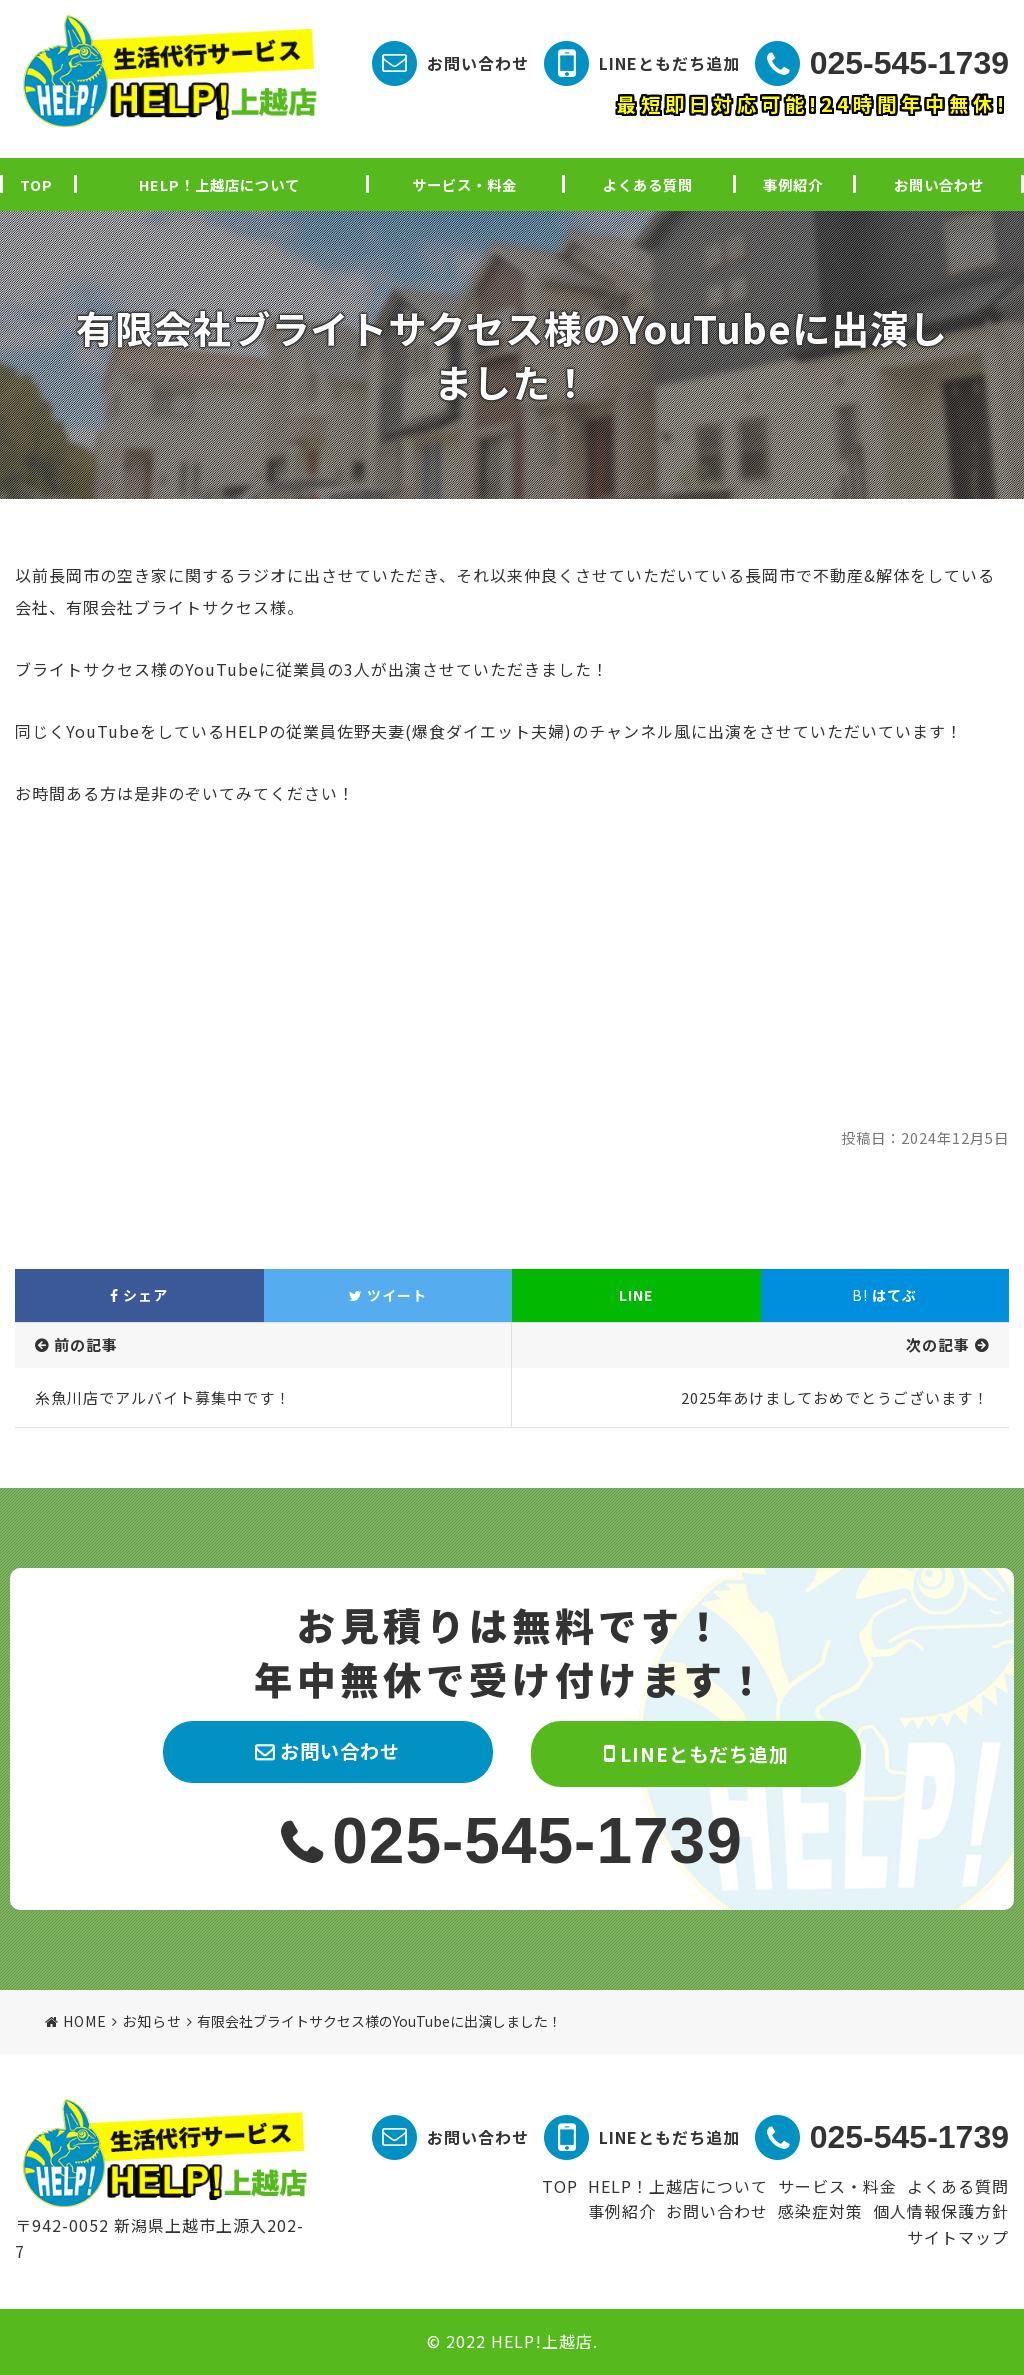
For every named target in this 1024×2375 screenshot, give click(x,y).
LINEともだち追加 (669, 63)
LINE (636, 1295)
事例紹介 (793, 184)
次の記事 (938, 1344)
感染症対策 (820, 2211)
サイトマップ (958, 2237)
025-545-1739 (909, 63)
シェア (139, 1295)
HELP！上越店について (219, 184)
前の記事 (86, 1344)
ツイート (388, 1295)
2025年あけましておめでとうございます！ (835, 1397)
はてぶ (884, 1295)
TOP (36, 184)
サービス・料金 (464, 184)
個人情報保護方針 (941, 2211)
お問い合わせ (478, 63)
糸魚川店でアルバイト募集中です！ (163, 1397)
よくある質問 (648, 184)
